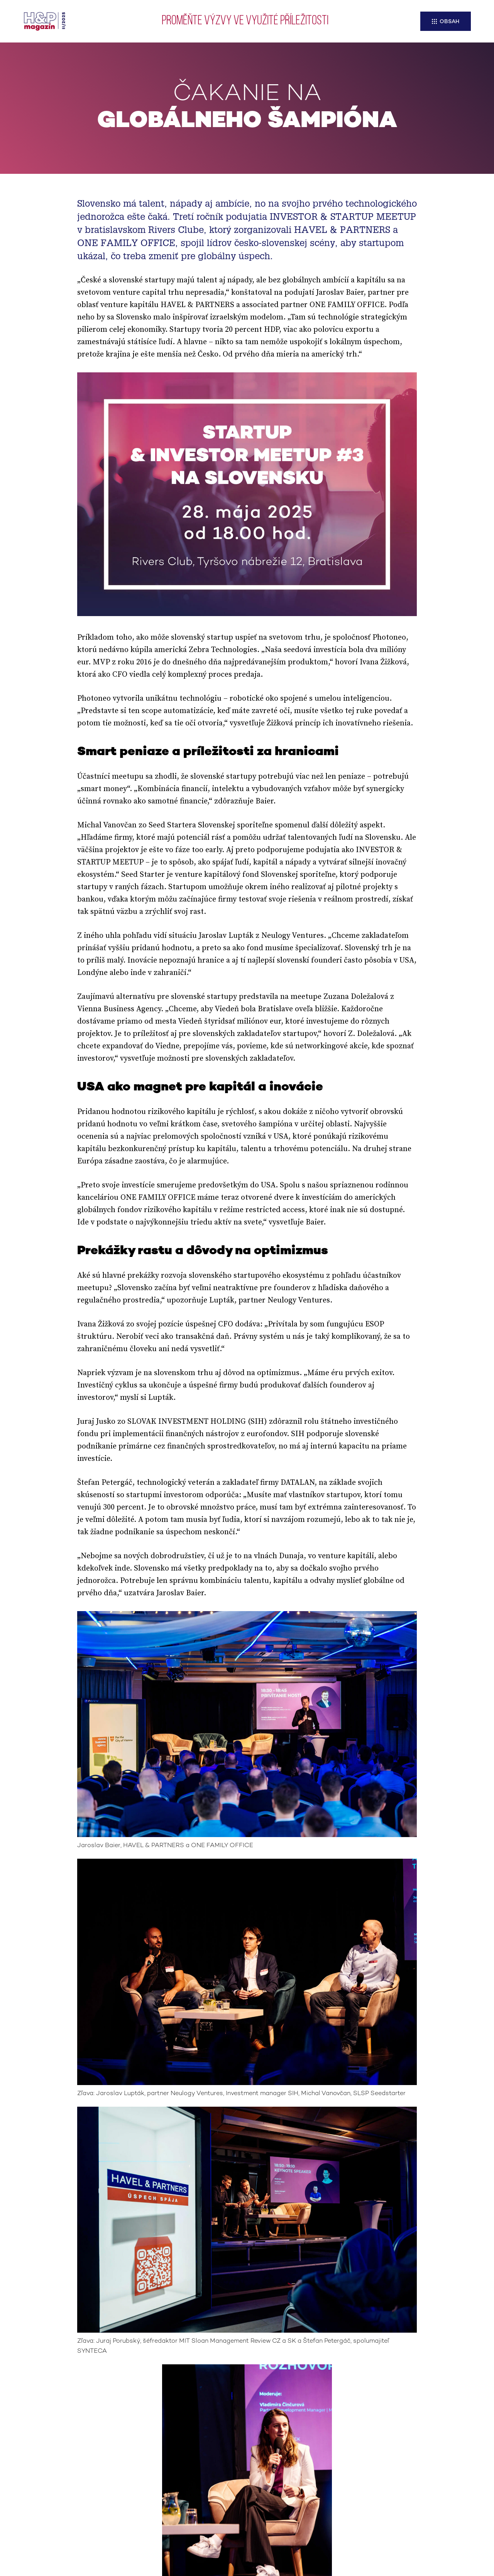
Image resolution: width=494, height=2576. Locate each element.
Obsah (449, 22)
